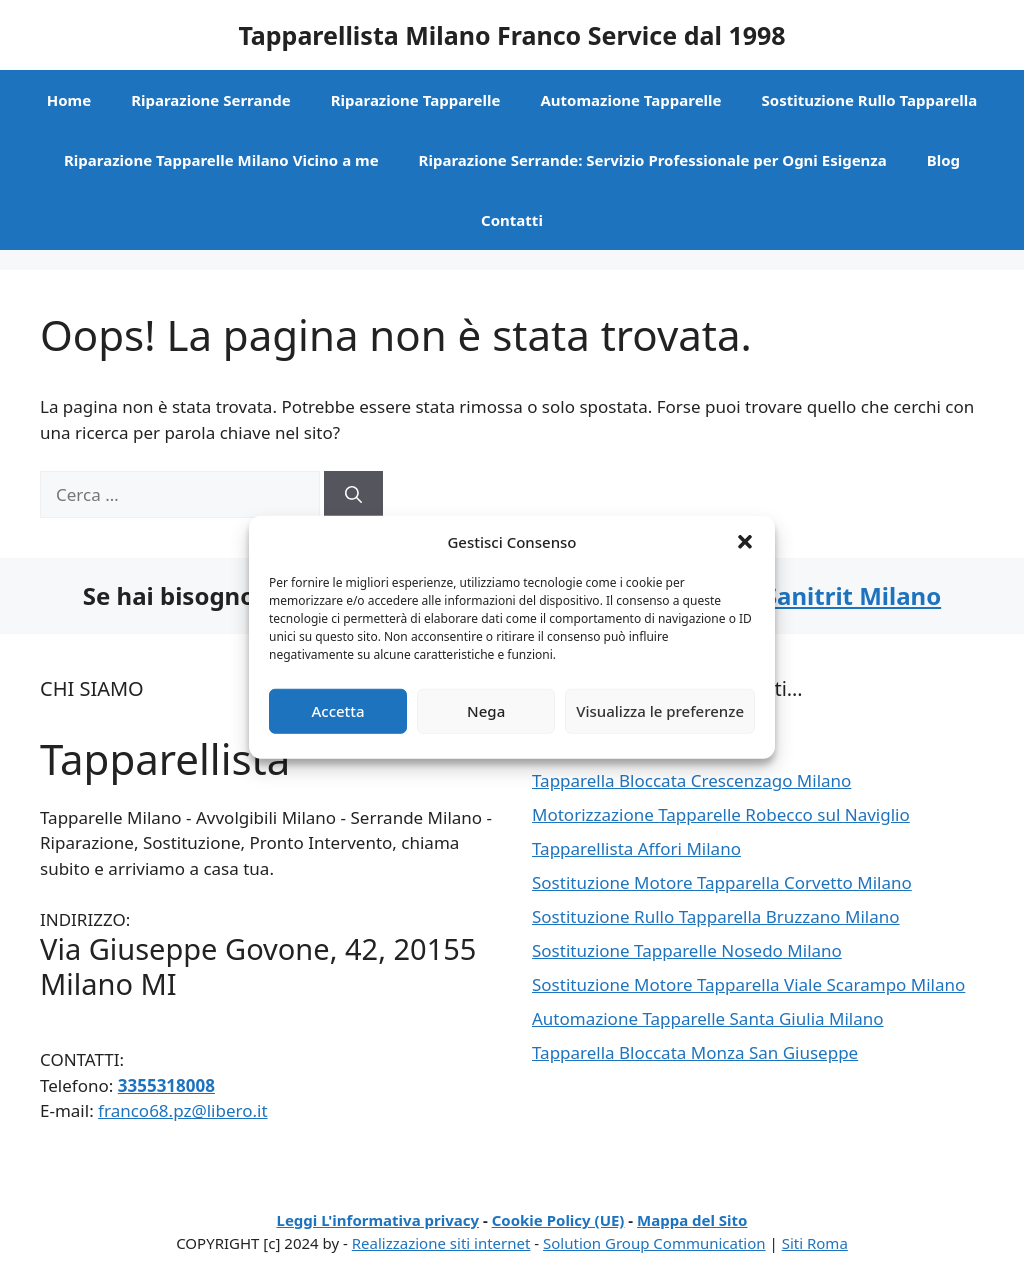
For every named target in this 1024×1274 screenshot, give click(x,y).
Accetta (337, 711)
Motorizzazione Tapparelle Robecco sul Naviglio (721, 814)
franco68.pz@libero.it (182, 1110)
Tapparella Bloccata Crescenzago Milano (691, 780)
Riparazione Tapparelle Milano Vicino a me (221, 160)
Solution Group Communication (654, 1243)
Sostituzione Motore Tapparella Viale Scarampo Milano (748, 984)
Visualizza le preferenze (660, 711)
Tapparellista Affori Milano (636, 848)
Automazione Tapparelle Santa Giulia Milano (708, 1018)
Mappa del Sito (692, 1220)
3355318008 (166, 1085)
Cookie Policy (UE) (558, 1220)
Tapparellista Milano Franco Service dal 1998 (511, 35)
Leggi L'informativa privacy (378, 1220)
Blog (943, 160)
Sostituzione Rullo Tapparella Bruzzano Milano (716, 916)
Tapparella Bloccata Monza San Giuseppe (695, 1052)
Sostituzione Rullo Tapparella (870, 100)
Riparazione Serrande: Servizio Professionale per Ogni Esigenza (653, 160)
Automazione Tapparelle (630, 100)
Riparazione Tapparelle (416, 100)
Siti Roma (815, 1243)
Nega (486, 711)
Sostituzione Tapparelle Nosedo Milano (687, 950)
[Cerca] (353, 495)
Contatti (512, 220)
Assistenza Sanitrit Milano (786, 595)
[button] (745, 542)
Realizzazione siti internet (441, 1243)
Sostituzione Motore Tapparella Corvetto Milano (722, 882)
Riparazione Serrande (211, 100)
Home (69, 100)
